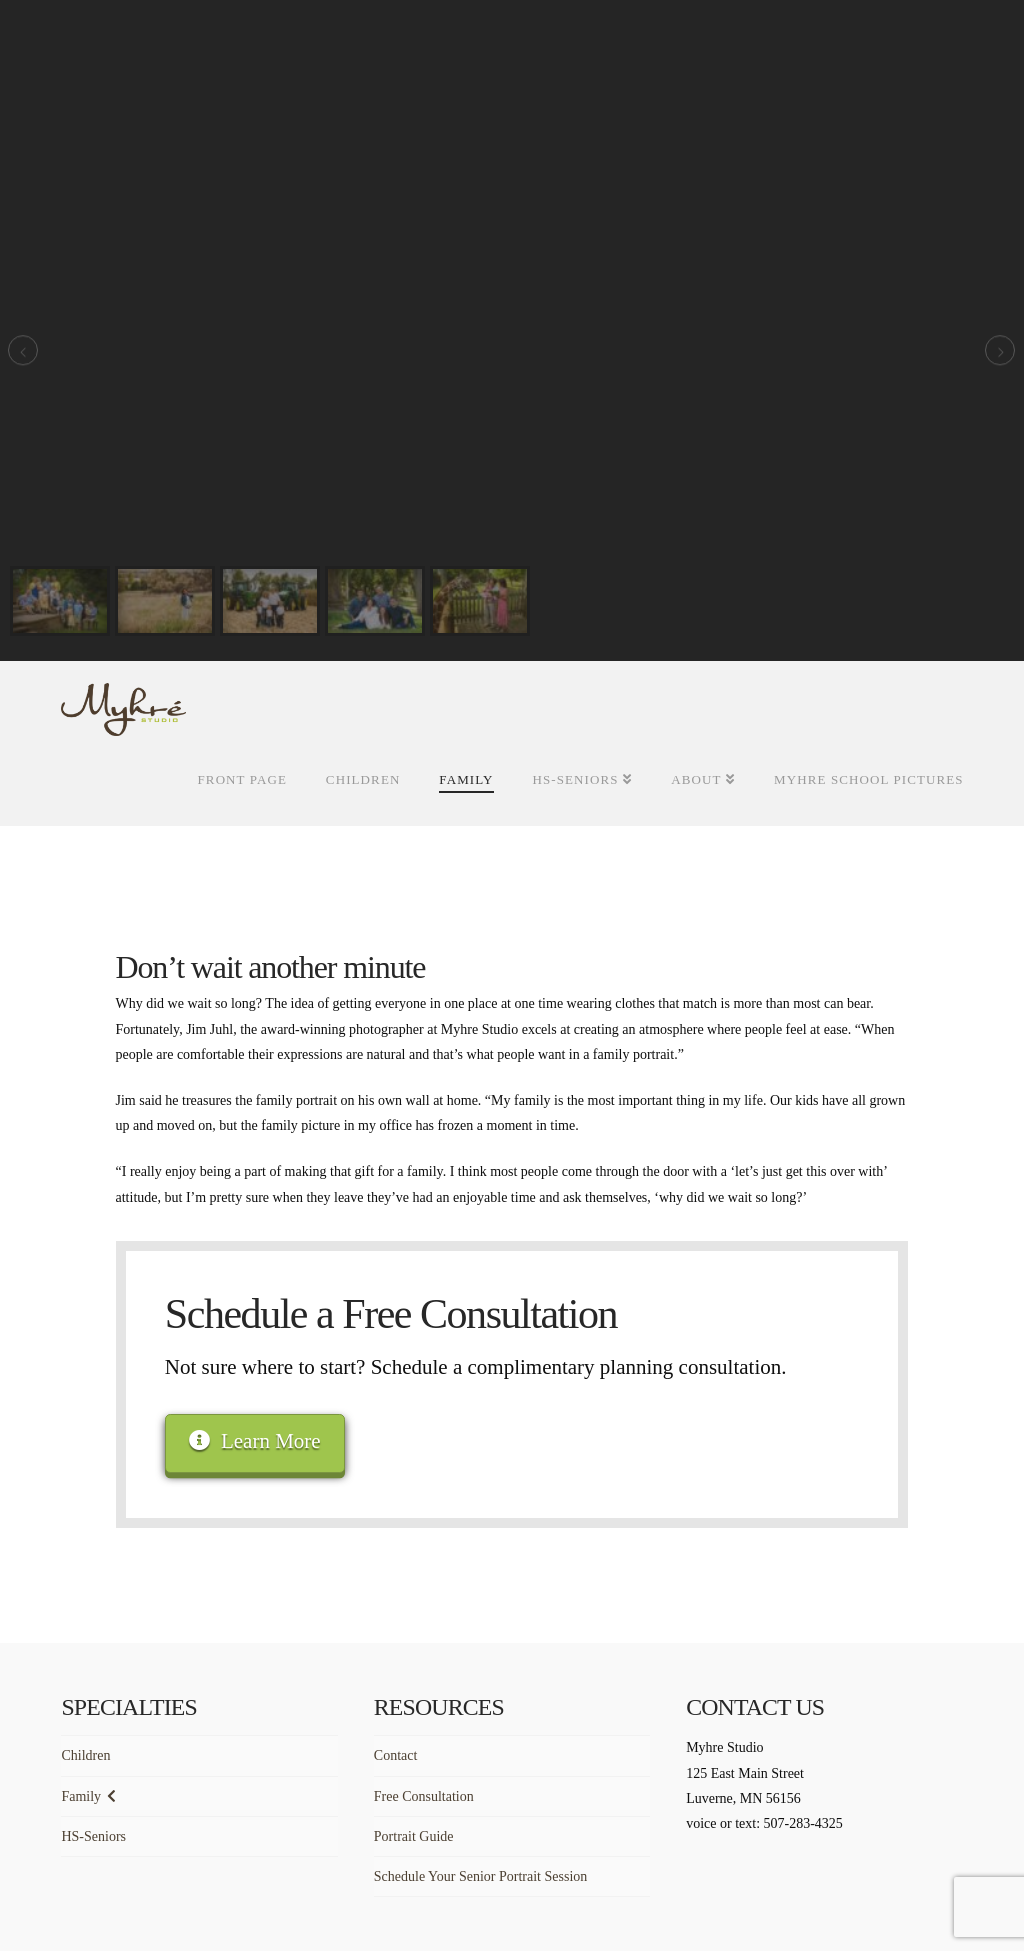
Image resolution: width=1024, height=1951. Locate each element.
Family (81, 1796)
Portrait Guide (414, 1836)
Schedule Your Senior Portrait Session (481, 1876)
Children (85, 1755)
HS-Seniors (93, 1836)
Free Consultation (424, 1796)
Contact (396, 1755)
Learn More (254, 1441)
